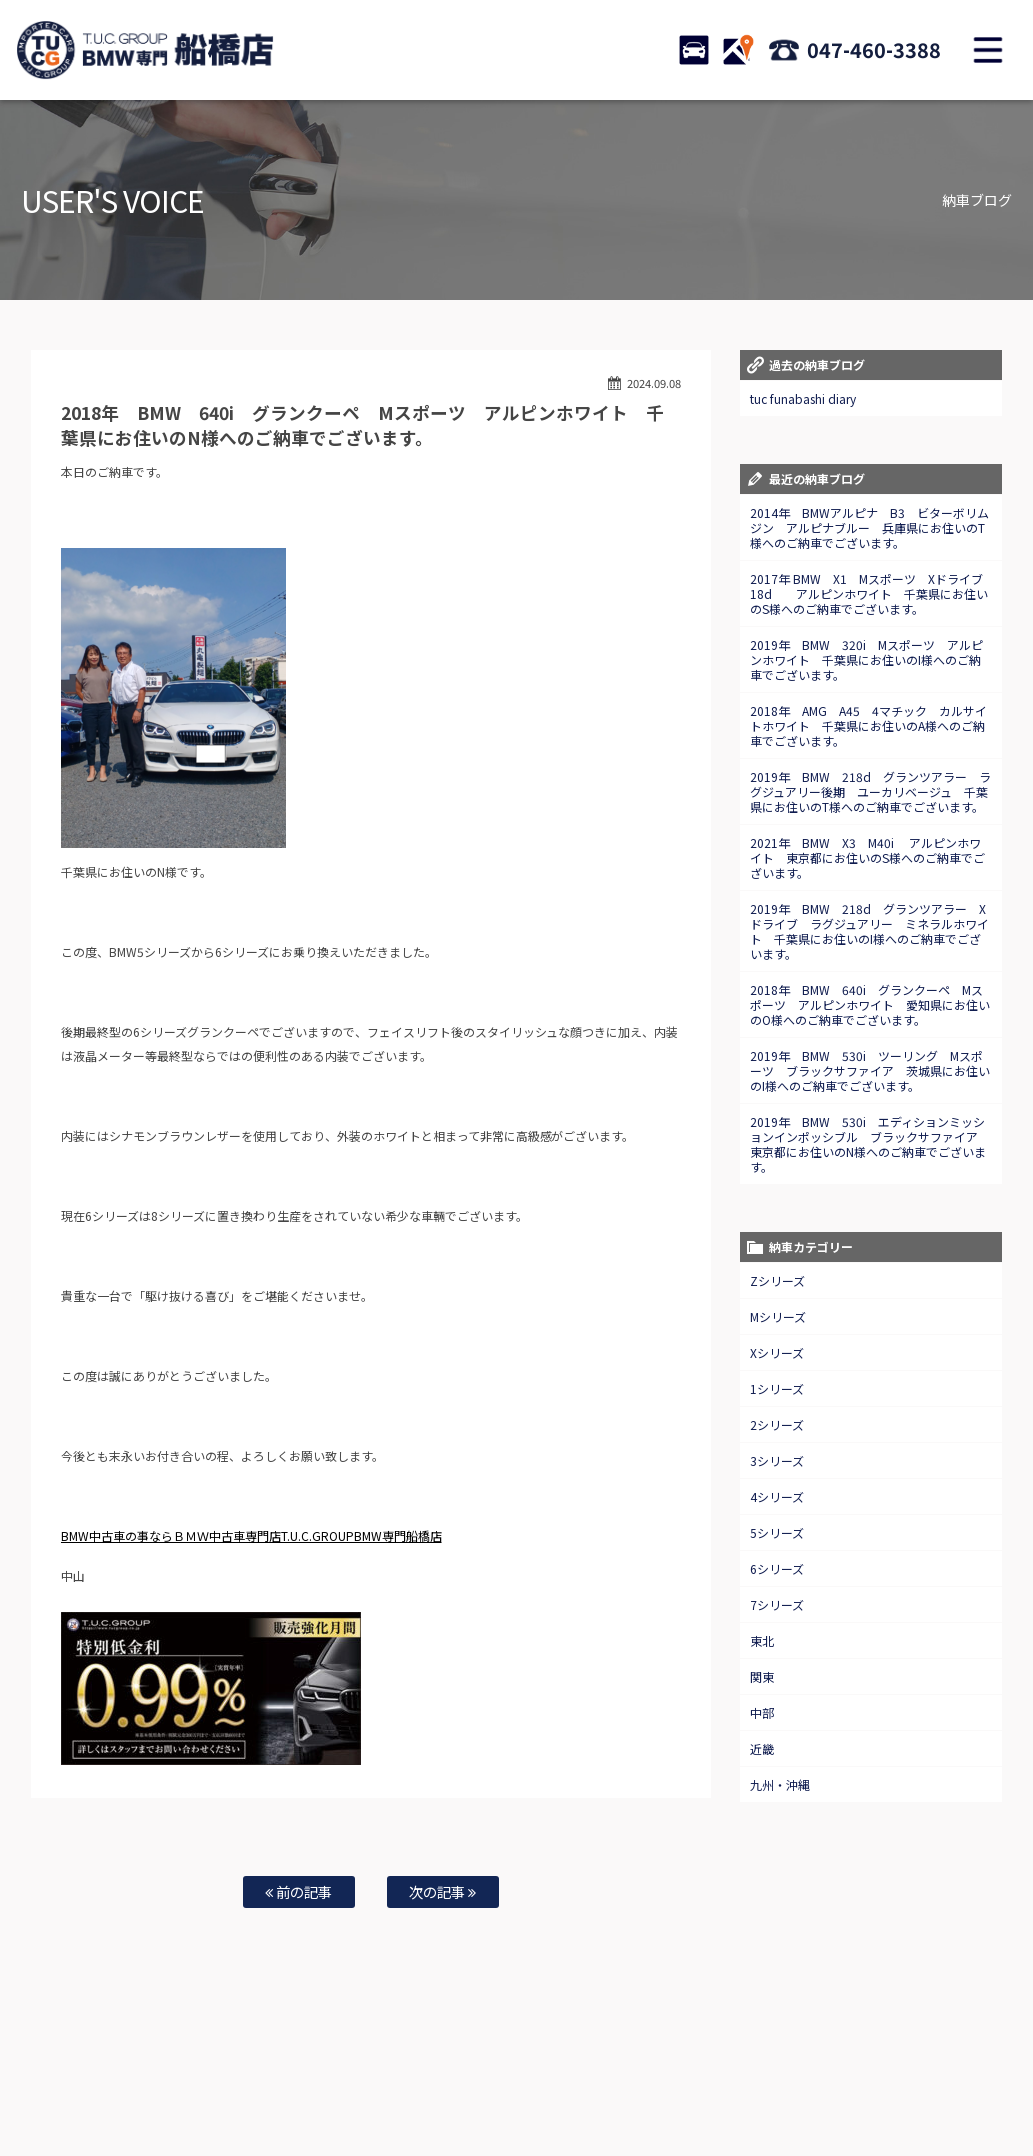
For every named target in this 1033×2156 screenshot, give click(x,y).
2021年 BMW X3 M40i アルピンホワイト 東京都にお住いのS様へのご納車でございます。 (867, 857)
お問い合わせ (612, 2077)
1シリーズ (777, 1388)
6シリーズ (777, 1568)
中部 (762, 1712)
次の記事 (442, 1891)
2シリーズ (777, 1424)
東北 (762, 1640)
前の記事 (298, 1891)
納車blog (499, 2097)
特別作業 (540, 2077)
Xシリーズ (777, 1352)
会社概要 (841, 2077)
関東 (762, 1676)
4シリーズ (777, 1496)
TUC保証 (216, 2077)
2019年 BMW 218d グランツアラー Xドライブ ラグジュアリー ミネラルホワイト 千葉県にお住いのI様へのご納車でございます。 (869, 931)
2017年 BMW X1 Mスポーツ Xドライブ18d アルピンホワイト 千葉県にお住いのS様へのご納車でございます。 (869, 593)
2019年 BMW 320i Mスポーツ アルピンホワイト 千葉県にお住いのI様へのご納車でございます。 (866, 659)
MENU (988, 50)
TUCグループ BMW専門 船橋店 (145, 50)
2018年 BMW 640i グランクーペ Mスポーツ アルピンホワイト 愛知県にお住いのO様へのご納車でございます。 (870, 1004)
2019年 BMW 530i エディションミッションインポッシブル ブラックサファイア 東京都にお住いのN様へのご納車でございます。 (870, 1144)
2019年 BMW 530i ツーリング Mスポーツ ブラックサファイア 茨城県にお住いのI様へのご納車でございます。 (870, 1070)
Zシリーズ (777, 1280)
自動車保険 (472, 2077)
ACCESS (738, 50)
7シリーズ (777, 1604)
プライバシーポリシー (934, 2077)
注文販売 (278, 2077)
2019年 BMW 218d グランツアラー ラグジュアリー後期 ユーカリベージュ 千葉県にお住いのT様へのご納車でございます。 (870, 791)
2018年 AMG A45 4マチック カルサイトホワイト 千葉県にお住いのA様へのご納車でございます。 (868, 725)
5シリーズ (777, 1532)
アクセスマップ (763, 2077)
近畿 (762, 1748)
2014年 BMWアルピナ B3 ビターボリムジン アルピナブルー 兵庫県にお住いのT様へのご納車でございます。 (869, 527)
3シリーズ (777, 1460)
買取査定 (404, 2077)
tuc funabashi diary (803, 398)
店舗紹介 (685, 2077)
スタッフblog (426, 2097)
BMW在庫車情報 (138, 2077)
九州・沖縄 (780, 1784)
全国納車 (341, 2077)
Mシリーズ (778, 1316)
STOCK (694, 50)
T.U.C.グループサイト (589, 2097)
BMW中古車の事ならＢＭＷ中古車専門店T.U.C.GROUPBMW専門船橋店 (251, 1535)
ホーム (64, 2077)
